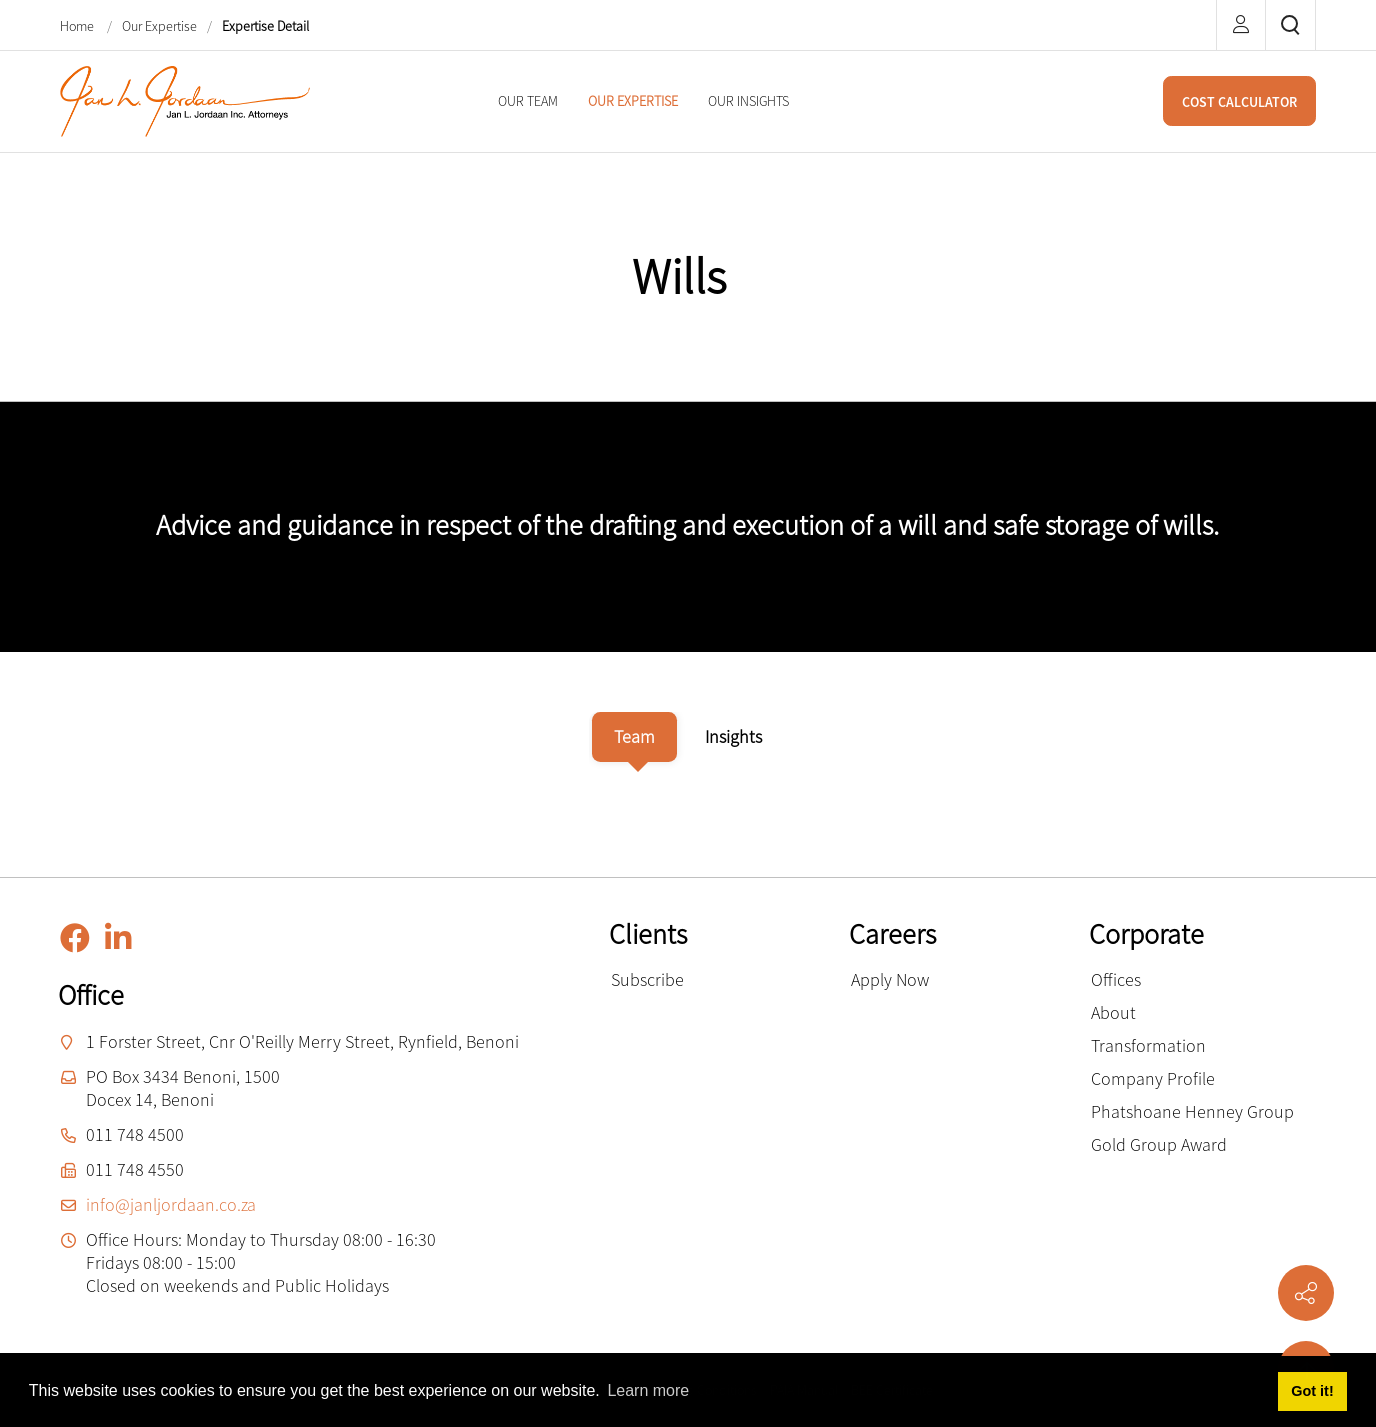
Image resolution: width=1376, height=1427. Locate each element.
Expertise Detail (265, 26)
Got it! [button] (1312, 1391)
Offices (1116, 979)
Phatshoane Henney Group (1192, 1111)
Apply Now (890, 979)
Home (78, 26)
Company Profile (1153, 1078)
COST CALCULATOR (1239, 102)
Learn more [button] (648, 1390)
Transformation (1148, 1045)
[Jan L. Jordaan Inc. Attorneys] (185, 99)
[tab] (634, 737)
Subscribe (647, 979)
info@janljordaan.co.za (171, 1204)
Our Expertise (159, 26)
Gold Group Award (1159, 1144)
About (1113, 1012)
